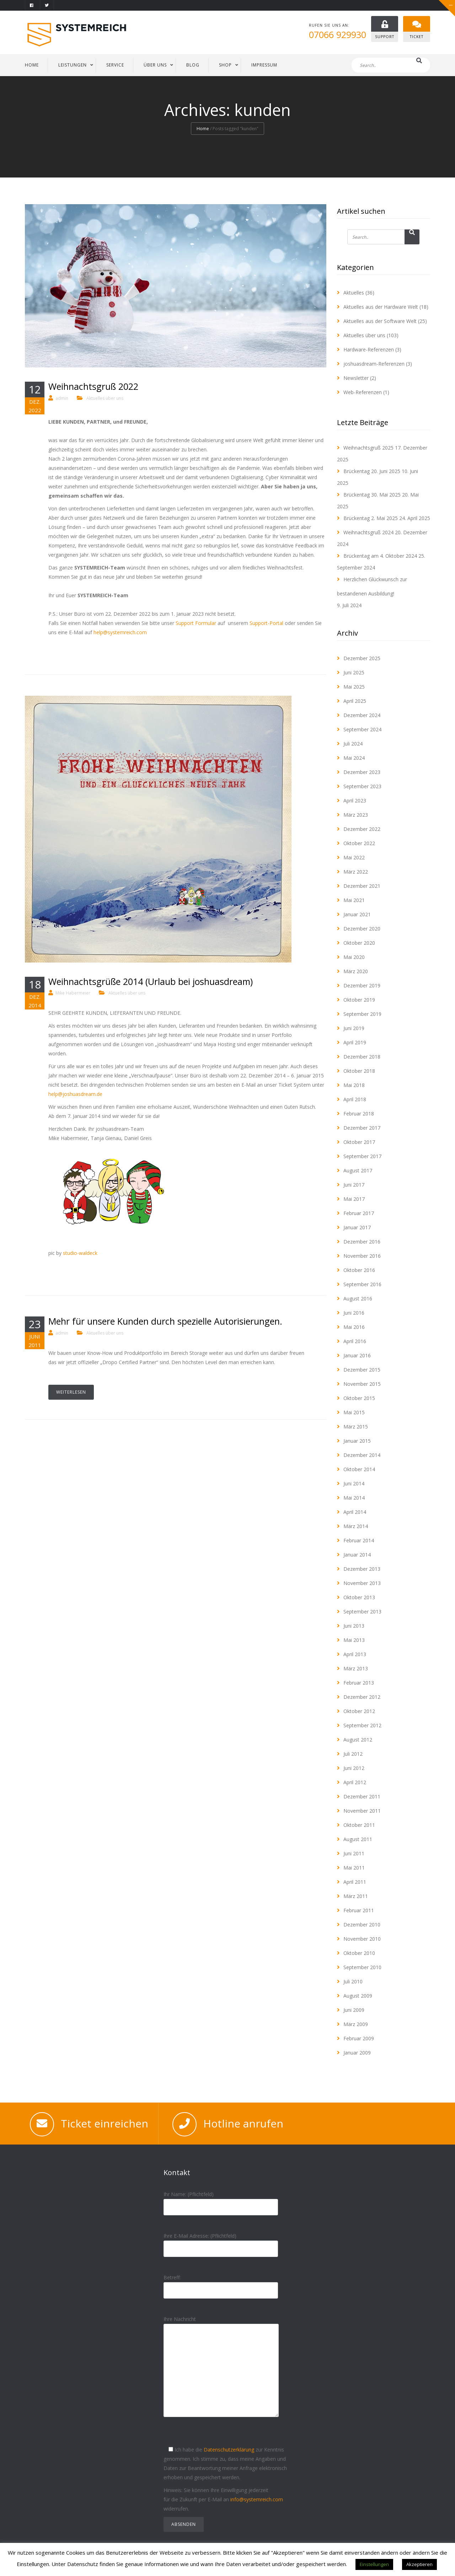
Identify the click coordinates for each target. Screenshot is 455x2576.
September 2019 (362, 1014)
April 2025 (354, 701)
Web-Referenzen (362, 392)
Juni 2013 (353, 1625)
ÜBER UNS (155, 65)
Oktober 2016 (359, 1270)
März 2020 (355, 971)
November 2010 (362, 1938)
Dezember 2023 (361, 772)
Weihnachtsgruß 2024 (368, 532)
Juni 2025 (353, 672)
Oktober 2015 (359, 1398)
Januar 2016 (357, 1355)
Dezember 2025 (361, 658)
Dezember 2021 (361, 885)
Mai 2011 (354, 1867)
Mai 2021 (354, 900)
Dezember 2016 (361, 1241)
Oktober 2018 (359, 1070)
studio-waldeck (80, 1253)
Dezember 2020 (361, 928)
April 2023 (354, 800)
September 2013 (362, 1611)
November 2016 (362, 1255)
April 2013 (354, 1654)
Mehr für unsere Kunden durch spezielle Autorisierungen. (165, 1321)
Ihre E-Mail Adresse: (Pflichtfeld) (221, 2242)
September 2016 (362, 1284)
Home (203, 129)
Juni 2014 (353, 1483)
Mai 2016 (354, 1327)
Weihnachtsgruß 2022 (93, 386)
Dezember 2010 (361, 1924)
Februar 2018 (358, 1113)
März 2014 (355, 1526)
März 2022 (355, 871)
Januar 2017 (357, 1227)
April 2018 (354, 1099)
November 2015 (362, 1383)
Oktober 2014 (359, 1469)
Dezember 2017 (361, 1127)
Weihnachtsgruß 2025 (368, 447)
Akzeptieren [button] (419, 2564)
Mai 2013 (354, 1640)
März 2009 (355, 2024)
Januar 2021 (357, 914)
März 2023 (355, 814)
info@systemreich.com (256, 2499)
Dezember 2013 (361, 1568)
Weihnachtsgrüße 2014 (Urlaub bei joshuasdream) (150, 981)
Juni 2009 (353, 2010)
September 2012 (362, 1725)
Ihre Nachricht (221, 2372)
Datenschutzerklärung (229, 2449)
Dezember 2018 (361, 1056)
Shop (225, 65)
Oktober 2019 (359, 999)
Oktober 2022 (359, 843)
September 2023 (362, 786)
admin (61, 398)
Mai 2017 (354, 1199)
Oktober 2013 (359, 1597)
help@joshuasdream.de (75, 1094)
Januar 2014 (357, 1554)
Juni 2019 (353, 1028)
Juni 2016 (353, 1312)
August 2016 (357, 1298)
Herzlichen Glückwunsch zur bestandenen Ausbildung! (372, 586)
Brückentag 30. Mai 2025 (372, 494)
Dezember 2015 (361, 1369)
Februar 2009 (358, 2038)
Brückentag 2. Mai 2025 (370, 518)
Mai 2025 (354, 686)
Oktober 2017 (359, 1142)
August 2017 (357, 1170)
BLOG (192, 65)
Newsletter (356, 378)
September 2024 (362, 729)
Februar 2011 (358, 1910)
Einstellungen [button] (374, 2564)
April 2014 (354, 1512)
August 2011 (357, 1839)
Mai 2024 (354, 757)
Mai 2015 (354, 1412)
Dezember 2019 (361, 985)
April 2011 (354, 1881)
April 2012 (354, 1782)
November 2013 (362, 1583)
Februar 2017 (358, 1213)
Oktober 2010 (359, 1953)
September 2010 (362, 1967)
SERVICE (115, 65)
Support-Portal (266, 623)
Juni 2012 (353, 1768)
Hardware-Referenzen (368, 349)
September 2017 (362, 1156)
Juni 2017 (353, 1184)
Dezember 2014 (361, 1455)
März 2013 (355, 1668)
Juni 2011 (353, 1853)
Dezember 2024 (361, 715)
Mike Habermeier (72, 993)
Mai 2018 (354, 1085)
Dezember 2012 (361, 1697)
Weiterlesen (71, 1392)
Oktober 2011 (359, 1825)
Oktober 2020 (359, 942)
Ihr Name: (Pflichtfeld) (221, 2200)
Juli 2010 (353, 1981)
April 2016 (354, 1341)
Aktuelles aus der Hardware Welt (380, 306)
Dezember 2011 (361, 1796)
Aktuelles (353, 292)
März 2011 (355, 1896)
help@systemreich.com (120, 632)
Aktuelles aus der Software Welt (380, 321)
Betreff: (221, 2284)
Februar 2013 (358, 1682)
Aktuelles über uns (104, 398)
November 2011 (362, 1810)
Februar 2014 (358, 1540)
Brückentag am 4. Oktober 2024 (380, 555)
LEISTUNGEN (72, 65)
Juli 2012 (353, 1753)
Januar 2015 (357, 1440)
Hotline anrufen (243, 2123)
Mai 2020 (354, 957)
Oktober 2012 (359, 1711)
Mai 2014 (354, 1497)
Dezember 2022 (361, 829)
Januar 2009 (357, 2052)
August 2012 (357, 1739)
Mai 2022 (354, 857)
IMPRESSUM (264, 65)
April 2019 (354, 1042)
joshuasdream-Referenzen (374, 363)
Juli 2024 (353, 743)
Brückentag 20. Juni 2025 (371, 471)
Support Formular (196, 623)
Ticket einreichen (104, 2123)
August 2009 (357, 1995)
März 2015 (355, 1426)
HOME (32, 65)
